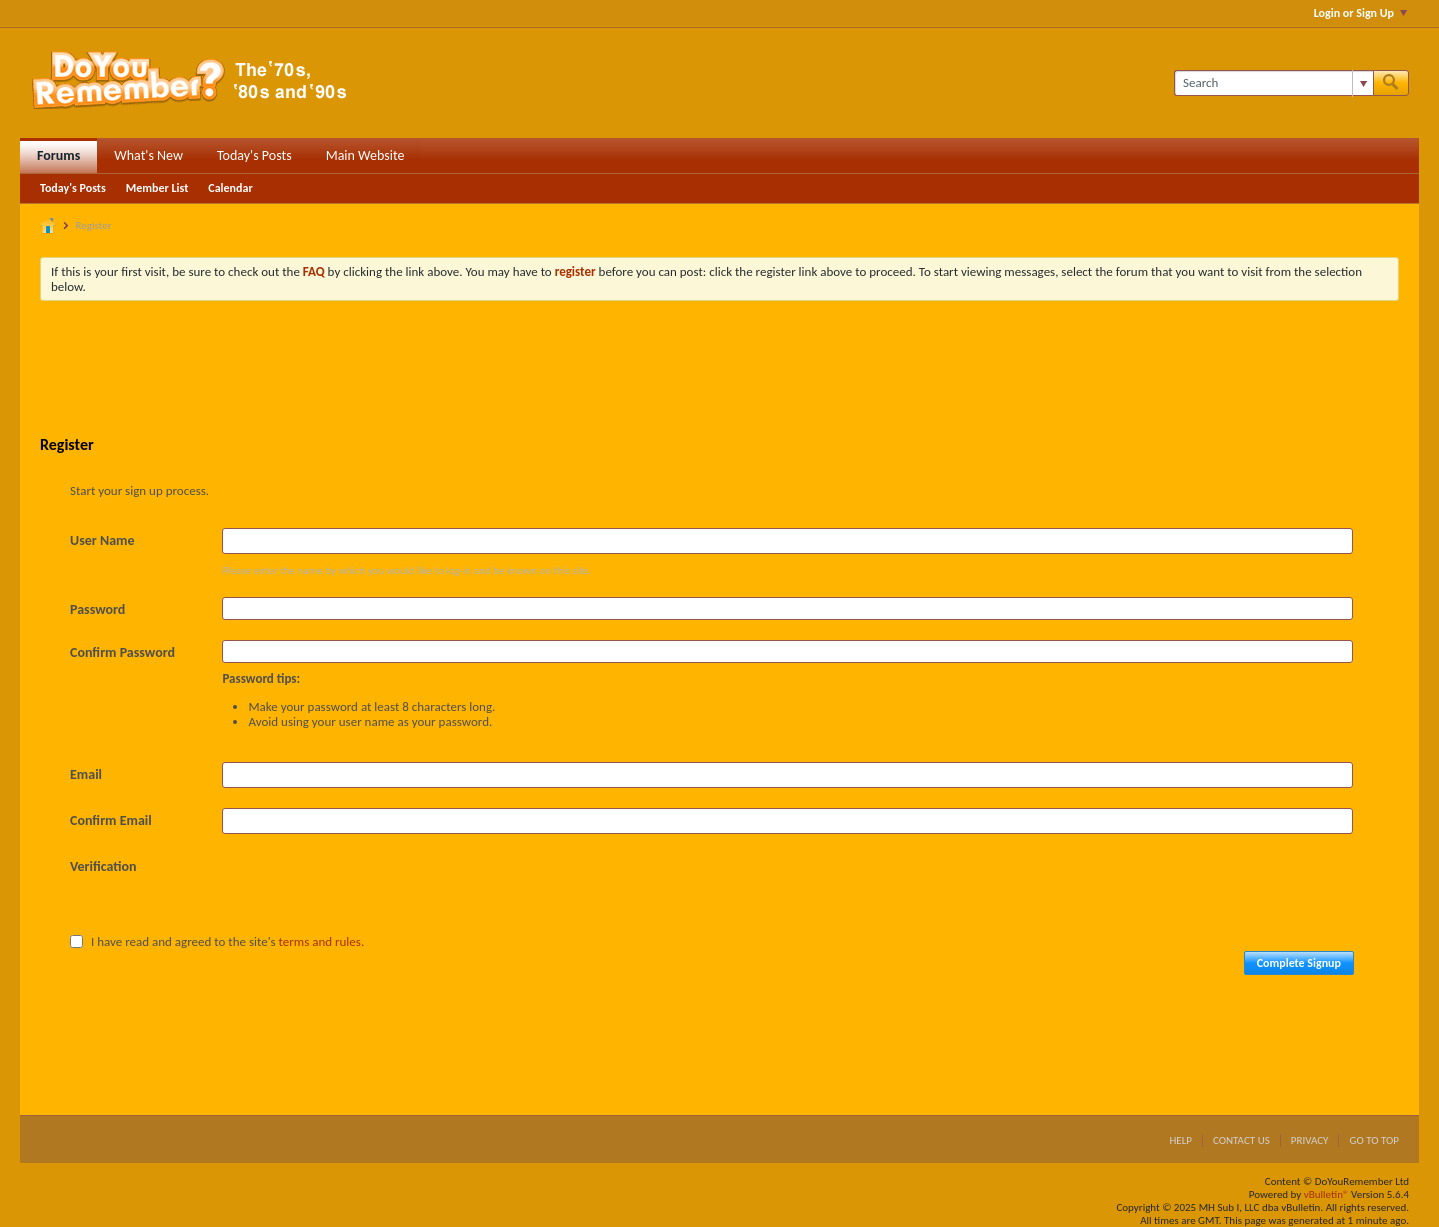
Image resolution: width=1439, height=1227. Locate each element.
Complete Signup (1299, 963)
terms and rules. (322, 941)
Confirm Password (122, 652)
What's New (148, 155)
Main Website (365, 155)
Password (97, 609)
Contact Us (1241, 1140)
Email (86, 774)
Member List (157, 188)
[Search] (1273, 83)
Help (1180, 1140)
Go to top (1374, 1140)
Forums (58, 155)
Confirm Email (111, 820)
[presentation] (374, 893)
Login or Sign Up (1360, 13)
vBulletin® (1326, 1194)
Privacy (1310, 1140)
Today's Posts (254, 155)
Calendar (230, 188)
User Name (102, 540)
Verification (103, 866)
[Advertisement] (720, 371)
